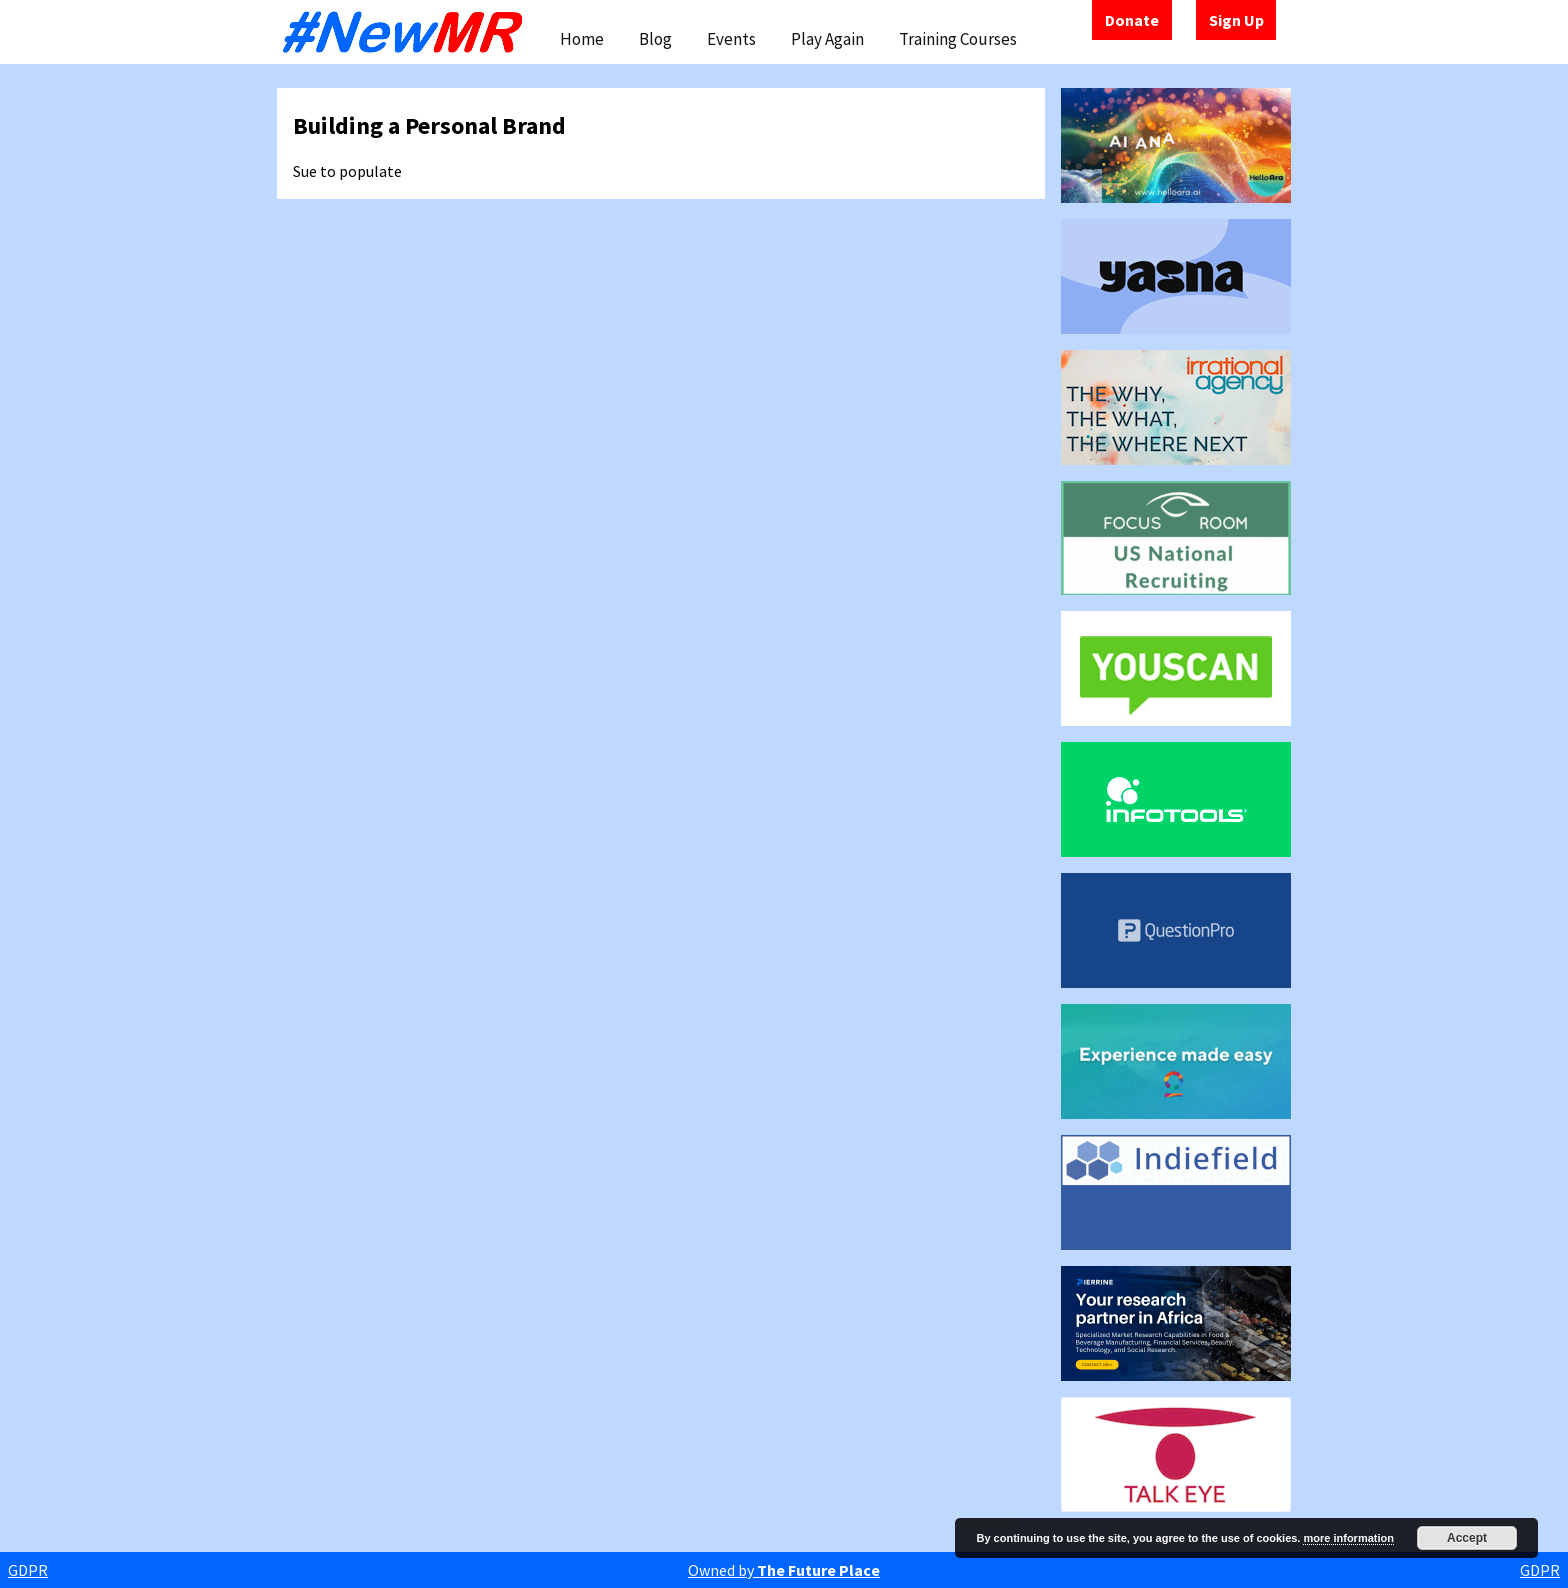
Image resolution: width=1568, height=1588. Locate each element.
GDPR (28, 1570)
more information (1348, 1538)
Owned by (784, 1570)
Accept (1467, 1538)
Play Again (827, 39)
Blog (655, 39)
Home (582, 39)
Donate (1132, 20)
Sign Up (1236, 20)
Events (731, 39)
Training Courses (958, 39)
